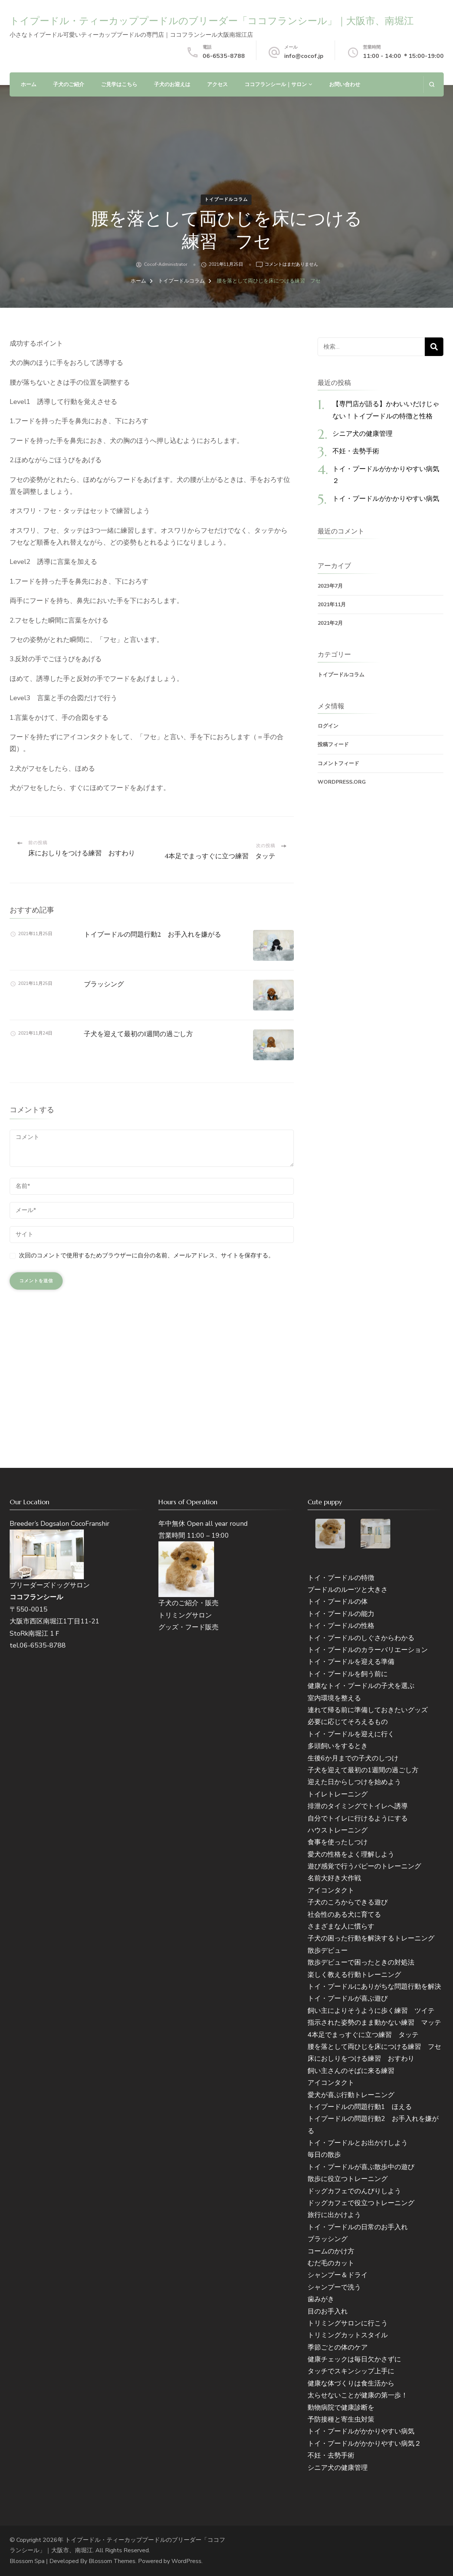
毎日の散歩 (324, 2154)
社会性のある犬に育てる (344, 1914)
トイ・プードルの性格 (341, 1625)
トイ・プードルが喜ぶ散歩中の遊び (361, 2166)
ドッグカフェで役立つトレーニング (361, 2202)
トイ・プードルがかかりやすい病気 (385, 498)
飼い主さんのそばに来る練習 (351, 2070)
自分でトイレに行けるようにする (358, 1818)
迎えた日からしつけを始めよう (354, 1781)
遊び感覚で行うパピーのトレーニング (364, 1866)
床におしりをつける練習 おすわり (361, 2058)
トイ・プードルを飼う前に (348, 1673)
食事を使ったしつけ (338, 1842)
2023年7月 (330, 586)
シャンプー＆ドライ (338, 2274)
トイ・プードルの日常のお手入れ (358, 2227)
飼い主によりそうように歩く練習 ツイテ (371, 2010)
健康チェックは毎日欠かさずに (354, 2359)
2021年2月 (330, 623)
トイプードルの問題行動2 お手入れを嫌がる (152, 934)
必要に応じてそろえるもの (348, 1721)
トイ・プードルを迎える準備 (351, 1661)
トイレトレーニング (338, 1794)
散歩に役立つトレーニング (348, 2178)
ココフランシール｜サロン (275, 84)
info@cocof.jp (304, 56)
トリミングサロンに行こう (348, 2323)
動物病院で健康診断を (341, 2407)
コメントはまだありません (291, 265)
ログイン (328, 725)
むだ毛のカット (331, 2263)
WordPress (186, 2561)
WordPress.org (342, 782)
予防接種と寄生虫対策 (341, 2419)
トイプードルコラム (226, 199)
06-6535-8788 (224, 56)
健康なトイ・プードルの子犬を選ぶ (361, 1685)
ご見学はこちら (119, 84)
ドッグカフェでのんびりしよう (354, 2191)
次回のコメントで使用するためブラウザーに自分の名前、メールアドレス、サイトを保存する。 (146, 1255)
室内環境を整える (334, 1698)
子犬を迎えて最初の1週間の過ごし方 (138, 1033)
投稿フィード (333, 744)
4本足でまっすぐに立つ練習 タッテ (363, 2034)
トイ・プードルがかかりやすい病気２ (364, 2443)
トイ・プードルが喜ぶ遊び (348, 1998)
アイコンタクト (331, 1890)
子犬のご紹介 (68, 84)
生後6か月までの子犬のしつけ (353, 1758)
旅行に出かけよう (334, 2214)
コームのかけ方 (331, 2251)
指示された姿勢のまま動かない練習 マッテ (374, 2022)
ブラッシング (104, 984)
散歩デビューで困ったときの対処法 (361, 1962)
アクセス (217, 84)
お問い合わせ (344, 84)
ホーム (28, 84)
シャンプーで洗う (334, 2287)
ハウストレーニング (338, 1830)
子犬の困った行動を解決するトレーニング (371, 1938)
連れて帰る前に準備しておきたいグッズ (368, 1709)
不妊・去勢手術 (355, 451)
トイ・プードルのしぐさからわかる (361, 1637)
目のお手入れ (328, 2311)
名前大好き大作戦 (334, 1878)
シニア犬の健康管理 (362, 433)
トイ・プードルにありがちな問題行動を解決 (374, 1986)
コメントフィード (338, 763)
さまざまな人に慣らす (341, 1926)
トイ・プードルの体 (338, 1601)
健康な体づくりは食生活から (351, 2383)
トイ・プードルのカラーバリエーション (368, 1649)
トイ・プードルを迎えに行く (351, 1734)
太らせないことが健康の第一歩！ (358, 2395)
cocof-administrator (165, 264)
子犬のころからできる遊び (348, 1902)
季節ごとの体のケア (338, 2347)
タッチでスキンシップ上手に (351, 2371)
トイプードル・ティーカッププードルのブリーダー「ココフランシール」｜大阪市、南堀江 (212, 21)
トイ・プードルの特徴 (341, 1577)
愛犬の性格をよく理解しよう (351, 1854)
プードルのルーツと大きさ (348, 1589)
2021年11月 (332, 604)
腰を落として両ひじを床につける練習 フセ (374, 2046)
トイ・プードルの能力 (341, 1613)
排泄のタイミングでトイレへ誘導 (358, 1806)
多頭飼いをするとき (338, 1745)
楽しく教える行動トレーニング (354, 1974)
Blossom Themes (112, 2561)
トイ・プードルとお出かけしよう (358, 2142)
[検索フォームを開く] (431, 84)
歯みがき (321, 2299)
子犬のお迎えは (172, 84)
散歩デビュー (328, 1950)
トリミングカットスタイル (348, 2335)
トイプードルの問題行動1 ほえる (360, 2106)
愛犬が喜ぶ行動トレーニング (351, 2094)
